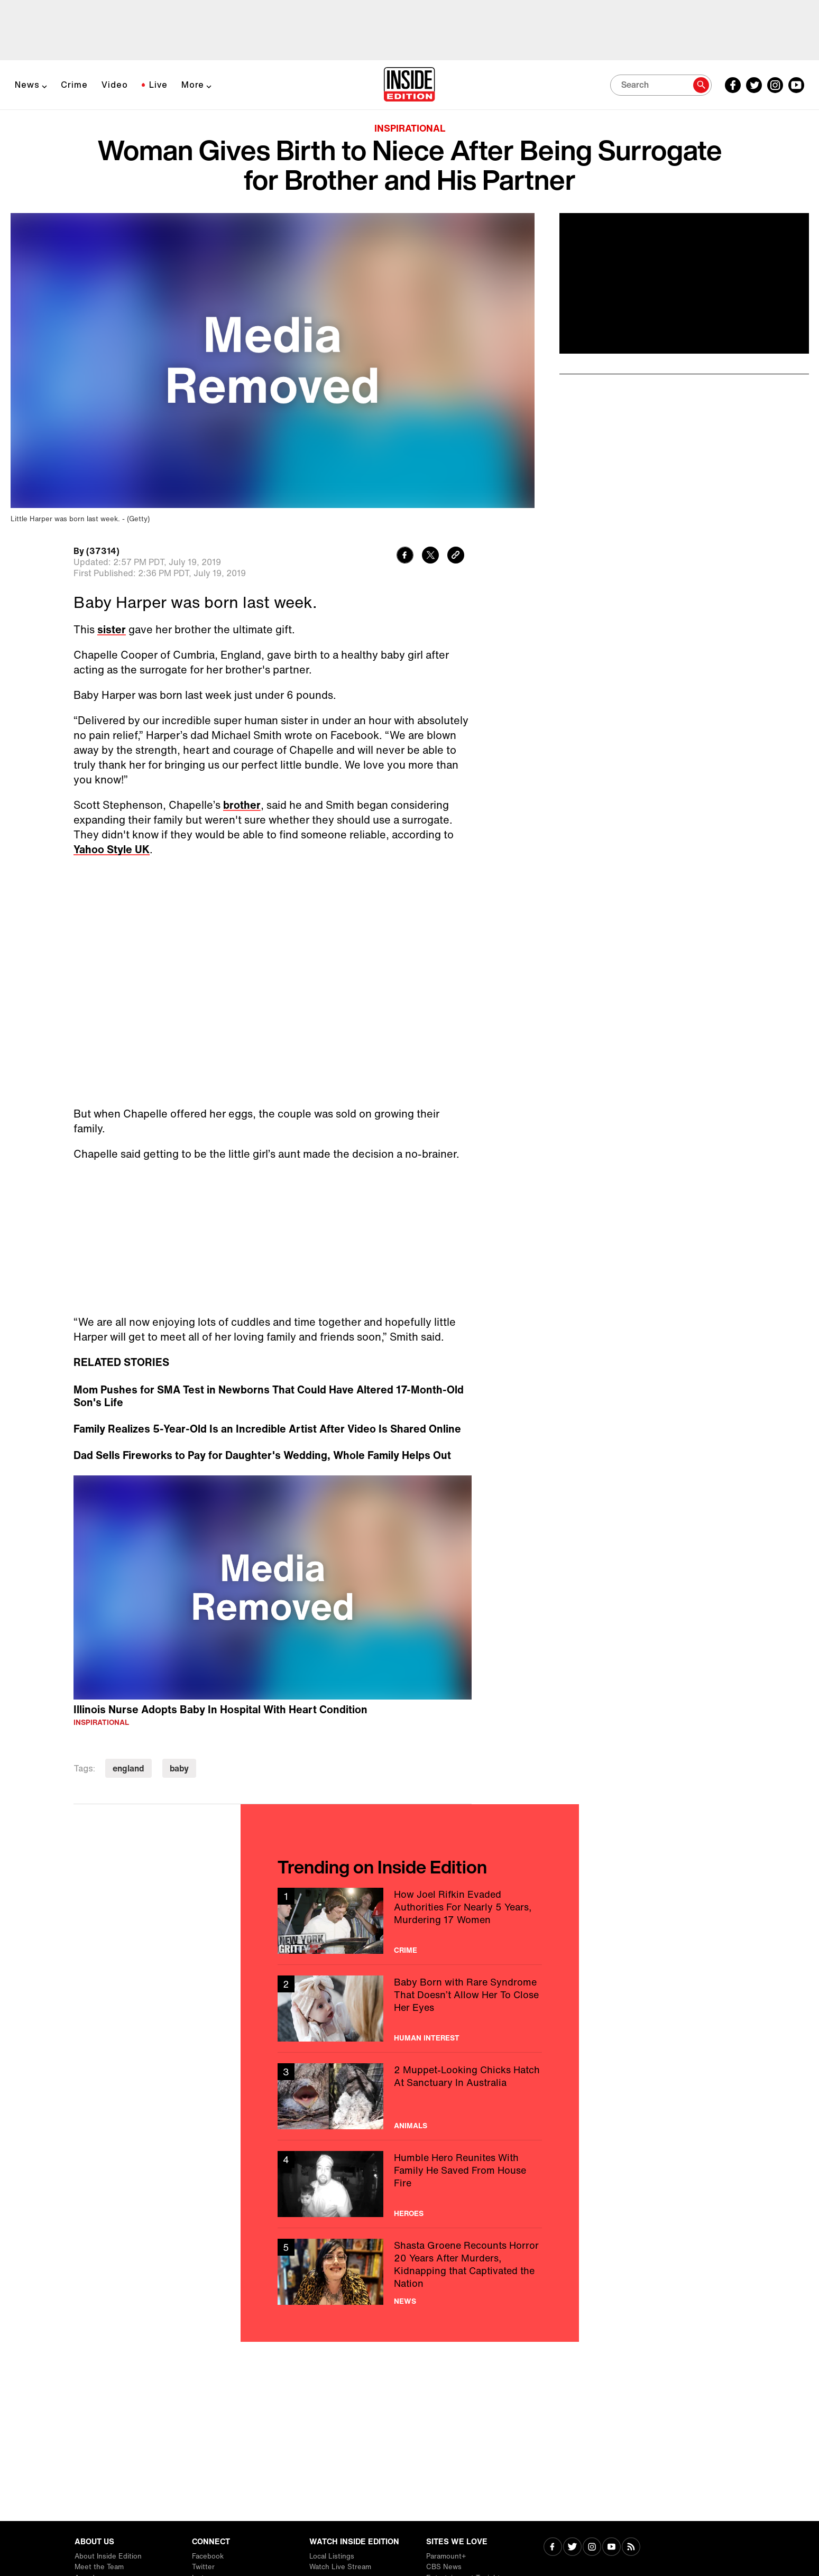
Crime (74, 84)
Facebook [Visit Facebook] (208, 2556)
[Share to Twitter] (430, 556)
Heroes (409, 2213)
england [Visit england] (128, 1768)
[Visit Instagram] (592, 2547)
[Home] (409, 85)
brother (242, 804)
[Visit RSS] (631, 2547)
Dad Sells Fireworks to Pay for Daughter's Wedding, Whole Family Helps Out (262, 1455)
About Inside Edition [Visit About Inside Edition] (108, 2556)
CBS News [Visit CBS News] (444, 2567)
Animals (410, 2125)
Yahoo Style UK (111, 849)
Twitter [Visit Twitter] (203, 2567)
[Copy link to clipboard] (455, 556)
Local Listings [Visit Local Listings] (331, 2556)
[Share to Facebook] (405, 556)
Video (115, 84)
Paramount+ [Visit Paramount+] (446, 2556)
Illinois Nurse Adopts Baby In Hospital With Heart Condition (220, 1709)
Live (158, 84)
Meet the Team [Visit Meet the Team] (99, 2567)
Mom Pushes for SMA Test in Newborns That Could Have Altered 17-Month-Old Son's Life (268, 1396)
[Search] (661, 85)
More (192, 84)
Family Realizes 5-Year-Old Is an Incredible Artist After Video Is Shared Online (267, 1429)
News (27, 84)
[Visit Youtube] (611, 2547)
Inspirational (409, 128)
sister (111, 629)
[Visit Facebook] (553, 2547)
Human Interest (426, 2038)
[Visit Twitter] (572, 2547)
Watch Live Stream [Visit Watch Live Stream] (340, 2567)
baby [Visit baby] (179, 1768)
